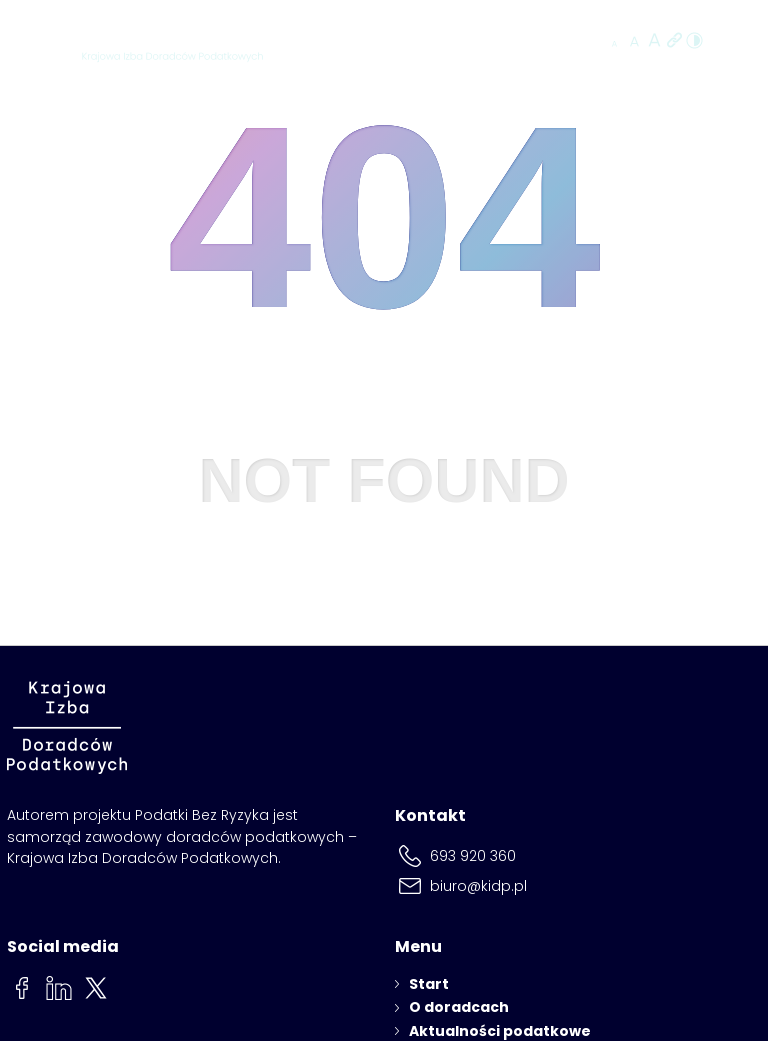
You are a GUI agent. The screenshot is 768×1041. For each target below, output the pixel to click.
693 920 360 (473, 856)
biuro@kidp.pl (478, 886)
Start (429, 984)
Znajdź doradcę (519, 42)
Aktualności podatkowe (500, 1031)
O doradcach (459, 1007)
